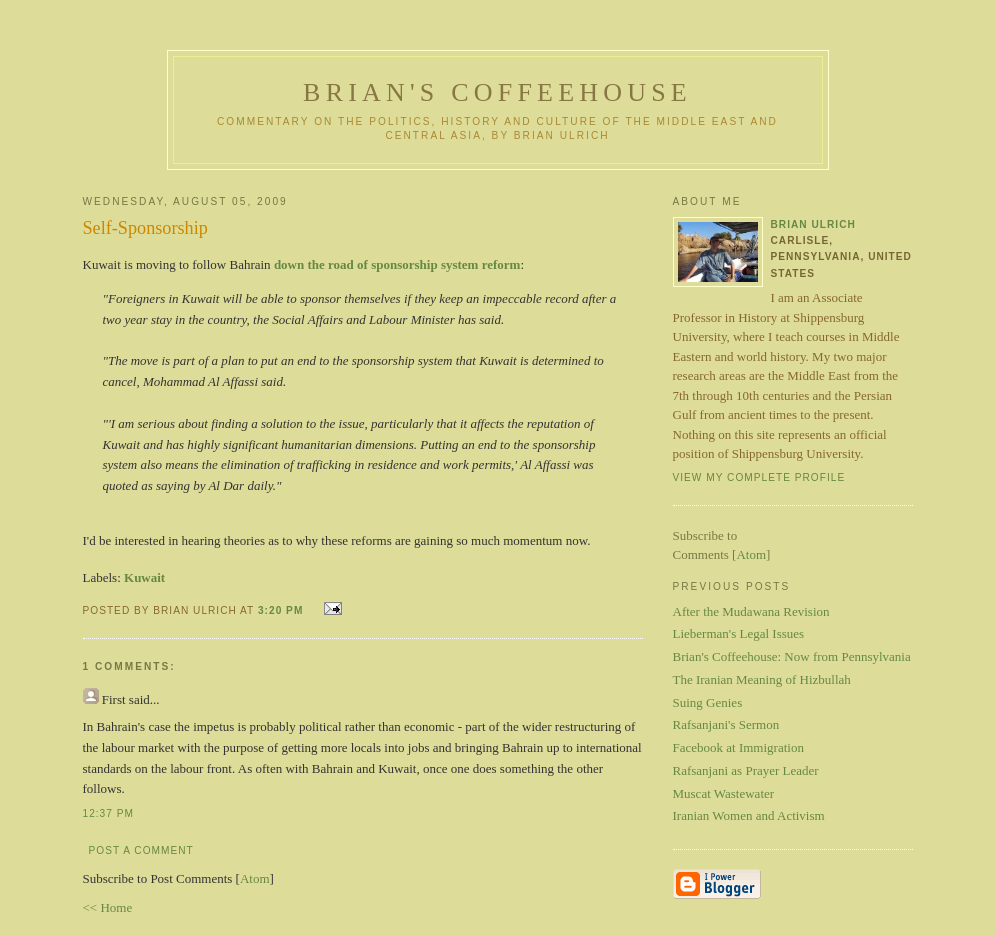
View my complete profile (759, 477)
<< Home (108, 907)
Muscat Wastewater (724, 793)
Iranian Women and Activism (749, 815)
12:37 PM (108, 813)
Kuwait (144, 577)
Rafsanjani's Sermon (726, 724)
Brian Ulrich (813, 224)
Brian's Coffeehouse (497, 92)
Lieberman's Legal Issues (739, 633)
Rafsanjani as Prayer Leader (746, 770)
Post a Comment (141, 850)
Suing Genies (708, 702)
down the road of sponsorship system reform (397, 264)
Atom (255, 878)
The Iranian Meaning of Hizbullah (762, 679)
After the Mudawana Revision (751, 611)
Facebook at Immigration (738, 747)
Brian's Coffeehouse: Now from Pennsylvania (792, 656)
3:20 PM (282, 610)
